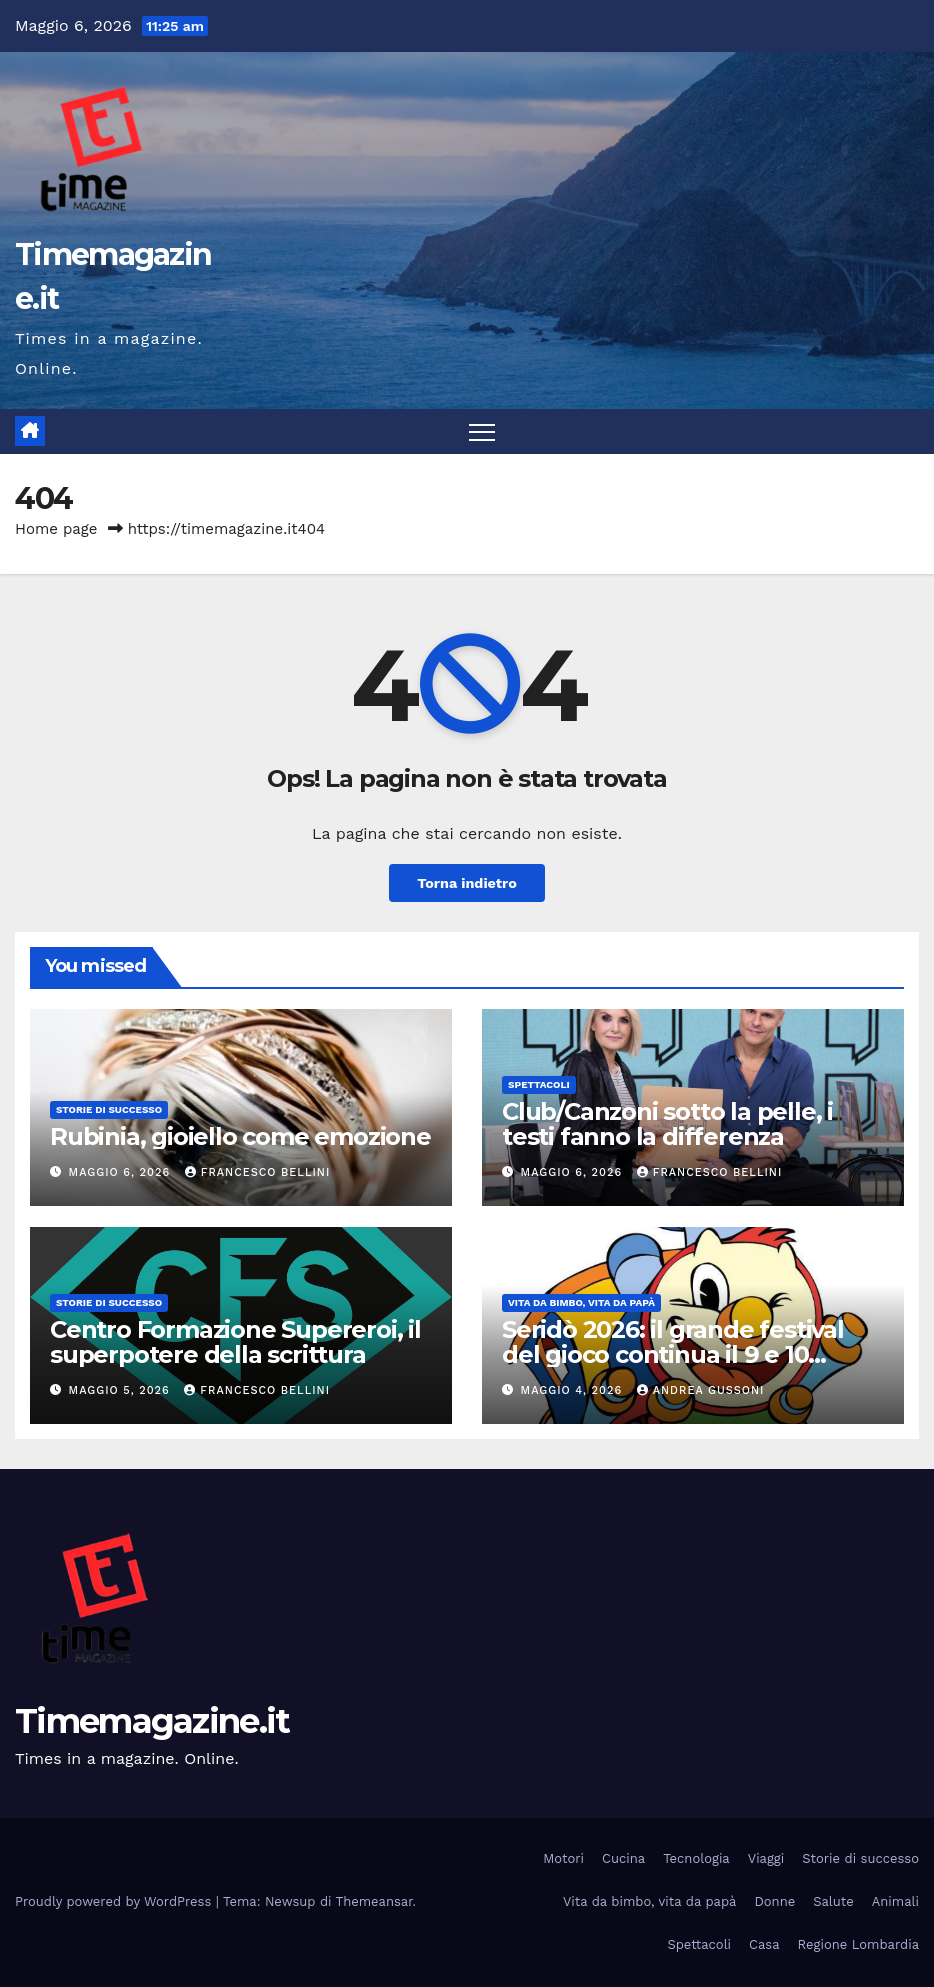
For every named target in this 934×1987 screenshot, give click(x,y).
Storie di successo (109, 1109)
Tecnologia (696, 1858)
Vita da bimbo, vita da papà (581, 1302)
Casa (764, 1944)
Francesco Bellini (258, 1172)
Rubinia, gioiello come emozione (240, 1136)
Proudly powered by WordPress (115, 1901)
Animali (895, 1901)
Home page (56, 529)
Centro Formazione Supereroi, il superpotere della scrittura (235, 1342)
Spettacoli (539, 1084)
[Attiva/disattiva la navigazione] (482, 431)
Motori (563, 1858)
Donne (774, 1901)
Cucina (623, 1858)
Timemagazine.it (152, 1721)
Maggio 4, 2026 (574, 1390)
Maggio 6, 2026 (122, 1172)
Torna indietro (467, 883)
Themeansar (374, 1901)
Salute (833, 1901)
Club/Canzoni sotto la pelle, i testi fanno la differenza (667, 1124)
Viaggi (766, 1858)
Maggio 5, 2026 (122, 1390)
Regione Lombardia (858, 1944)
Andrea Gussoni (701, 1390)
